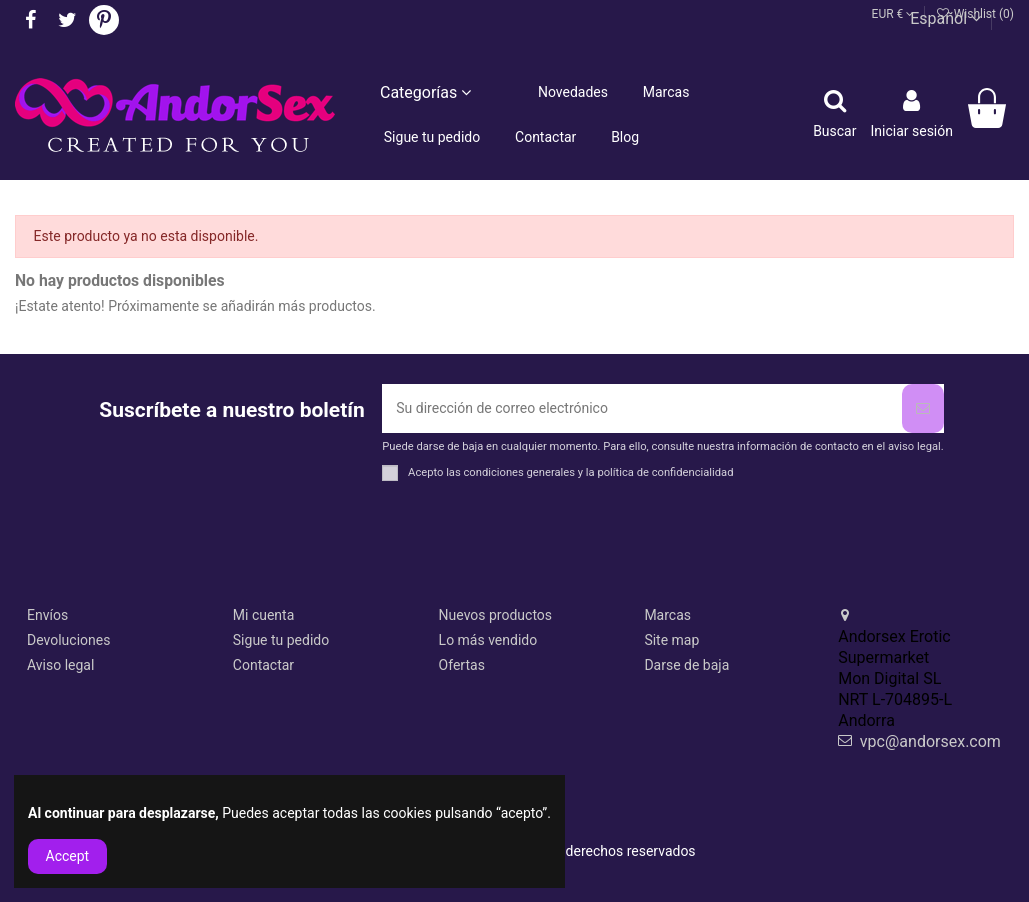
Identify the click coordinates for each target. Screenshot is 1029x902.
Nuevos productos (495, 615)
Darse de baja (686, 665)
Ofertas (462, 665)
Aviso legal (60, 665)
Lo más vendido (488, 640)
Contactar (263, 665)
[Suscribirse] (923, 408)
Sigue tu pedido (281, 640)
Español (945, 18)
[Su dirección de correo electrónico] (641, 408)
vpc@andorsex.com (930, 741)
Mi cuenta (264, 615)
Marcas (667, 615)
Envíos (47, 615)
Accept (68, 856)
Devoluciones (68, 640)
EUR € (893, 14)
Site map (671, 640)
